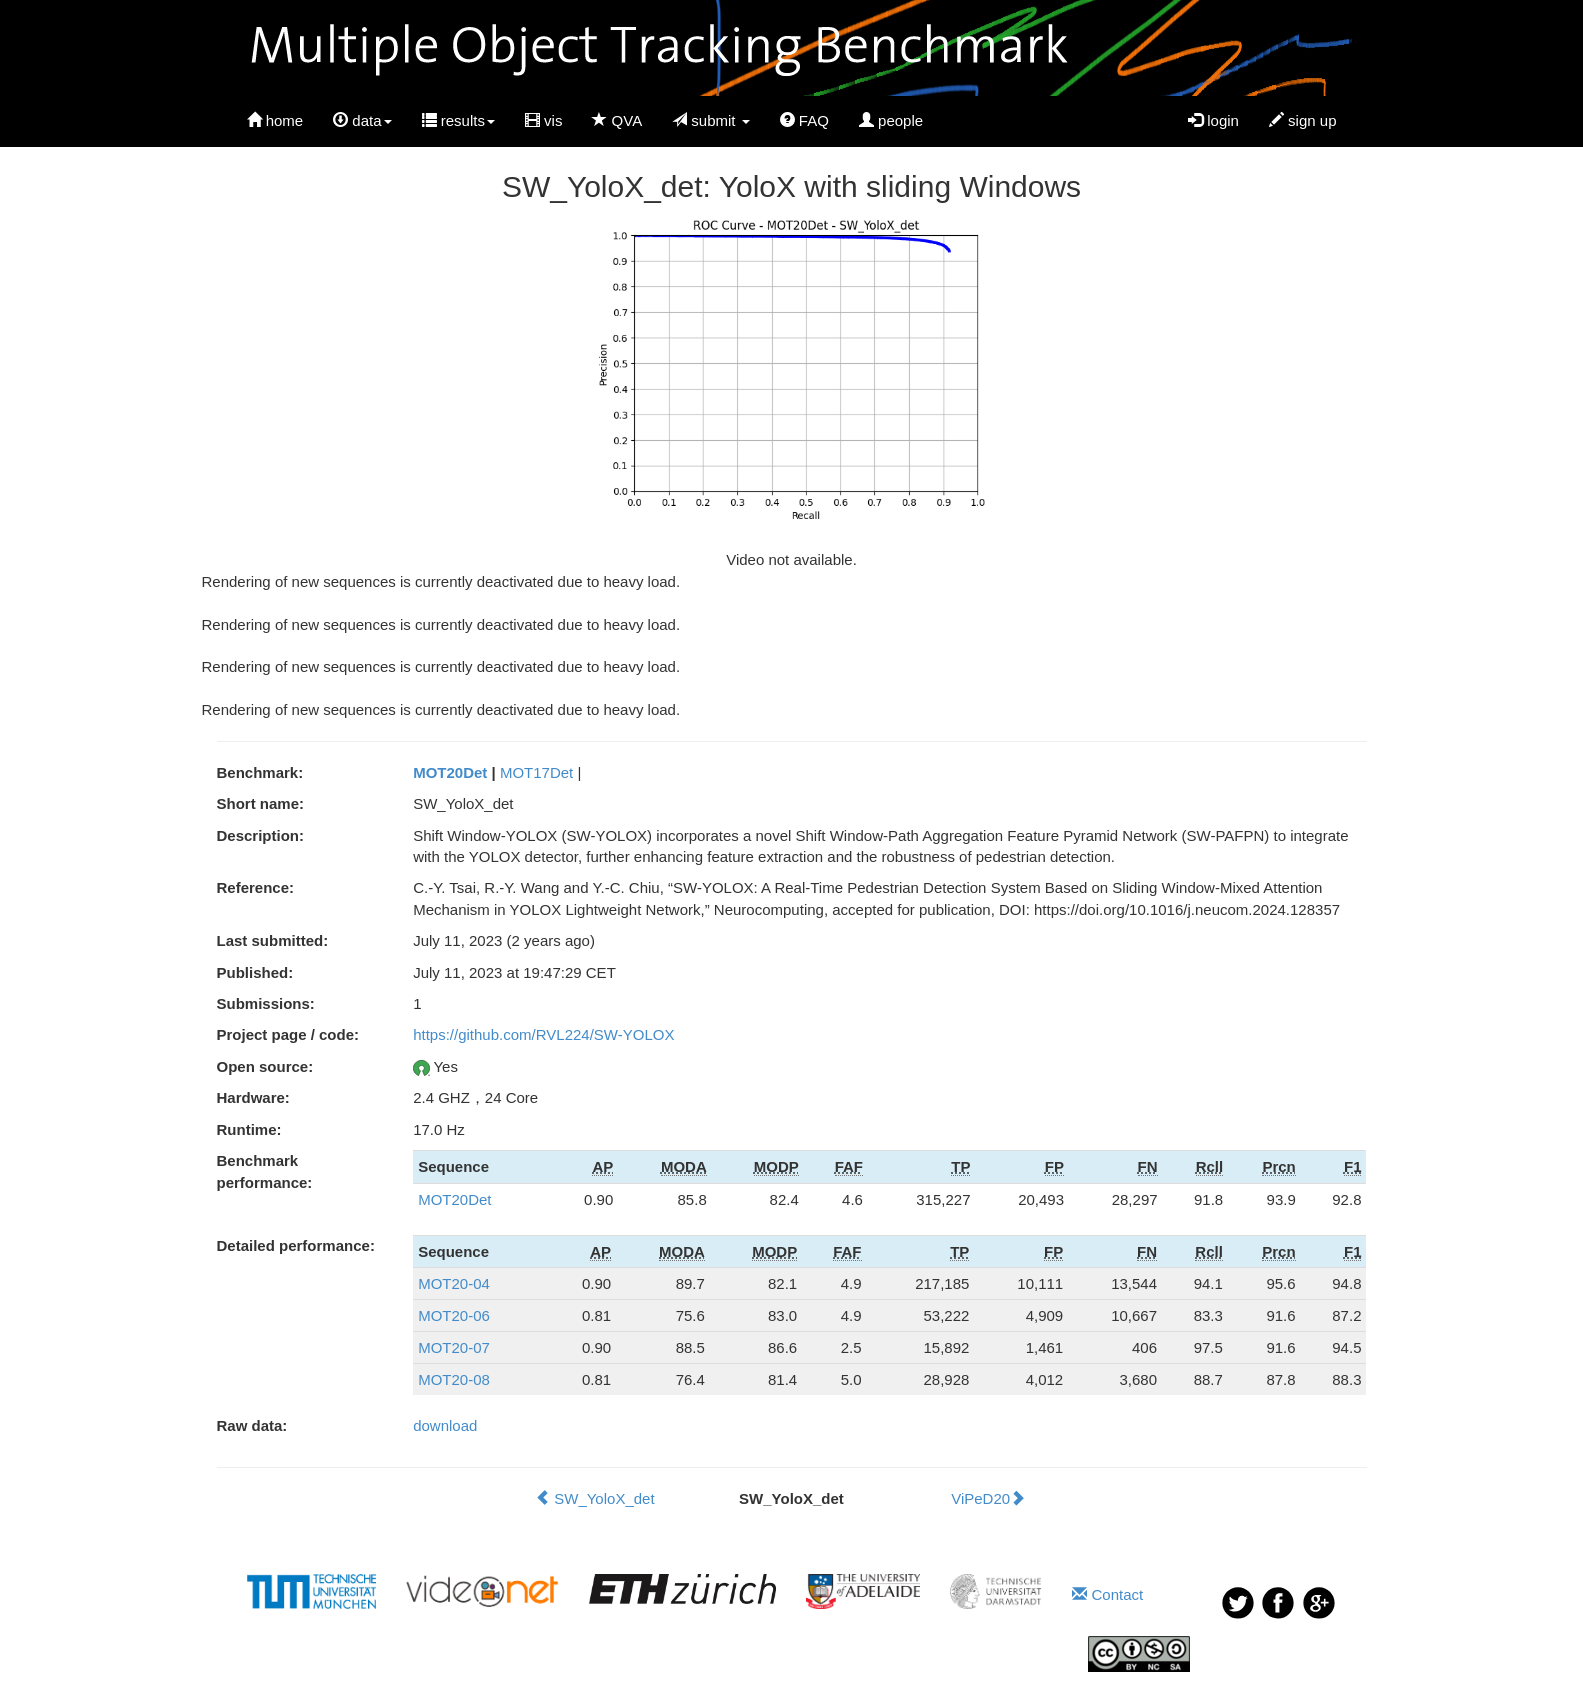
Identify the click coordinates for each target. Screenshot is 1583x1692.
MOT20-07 (454, 1347)
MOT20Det (450, 772)
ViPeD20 (988, 1498)
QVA (617, 120)
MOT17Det (536, 772)
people (891, 120)
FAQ (804, 120)
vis (544, 120)
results (458, 120)
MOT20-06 (454, 1315)
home (275, 120)
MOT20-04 (454, 1283)
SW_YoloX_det (595, 1498)
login (1213, 120)
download (445, 1425)
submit (711, 120)
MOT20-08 (454, 1379)
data (362, 120)
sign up (1303, 120)
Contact (1107, 1594)
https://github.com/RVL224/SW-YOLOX (543, 1034)
